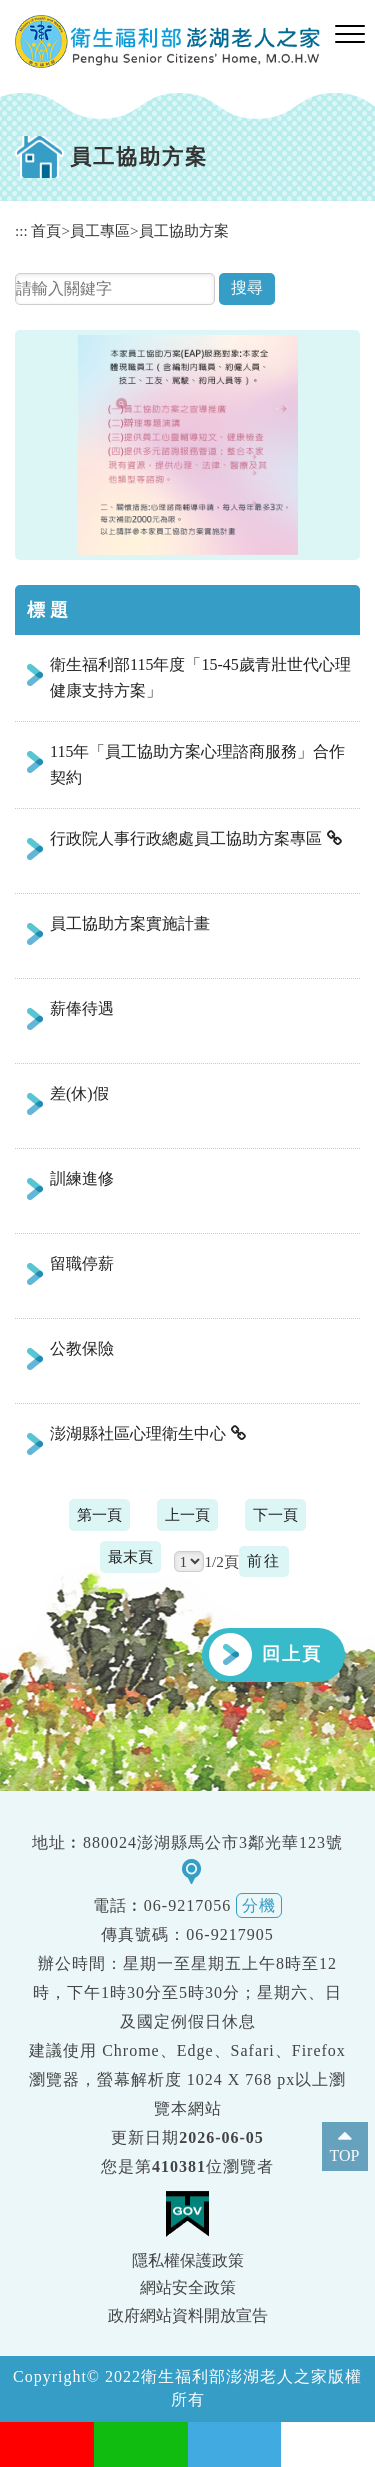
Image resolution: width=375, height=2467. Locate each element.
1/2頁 (221, 1561)
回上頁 (292, 1654)
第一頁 (99, 1514)
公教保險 (82, 1348)
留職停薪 (82, 1263)
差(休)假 (79, 1093)
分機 (259, 1905)
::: (21, 230)
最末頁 (130, 1556)
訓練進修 (82, 1178)
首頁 (46, 230)
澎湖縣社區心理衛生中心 (138, 1433)
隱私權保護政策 (188, 2260)
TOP (345, 2155)
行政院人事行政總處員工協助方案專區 (186, 838)
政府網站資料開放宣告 (188, 2315)
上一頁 (187, 1514)
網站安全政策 (188, 2287)
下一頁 (275, 1514)
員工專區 (100, 230)
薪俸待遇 (82, 1008)
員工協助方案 (184, 230)
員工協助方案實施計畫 (130, 923)
